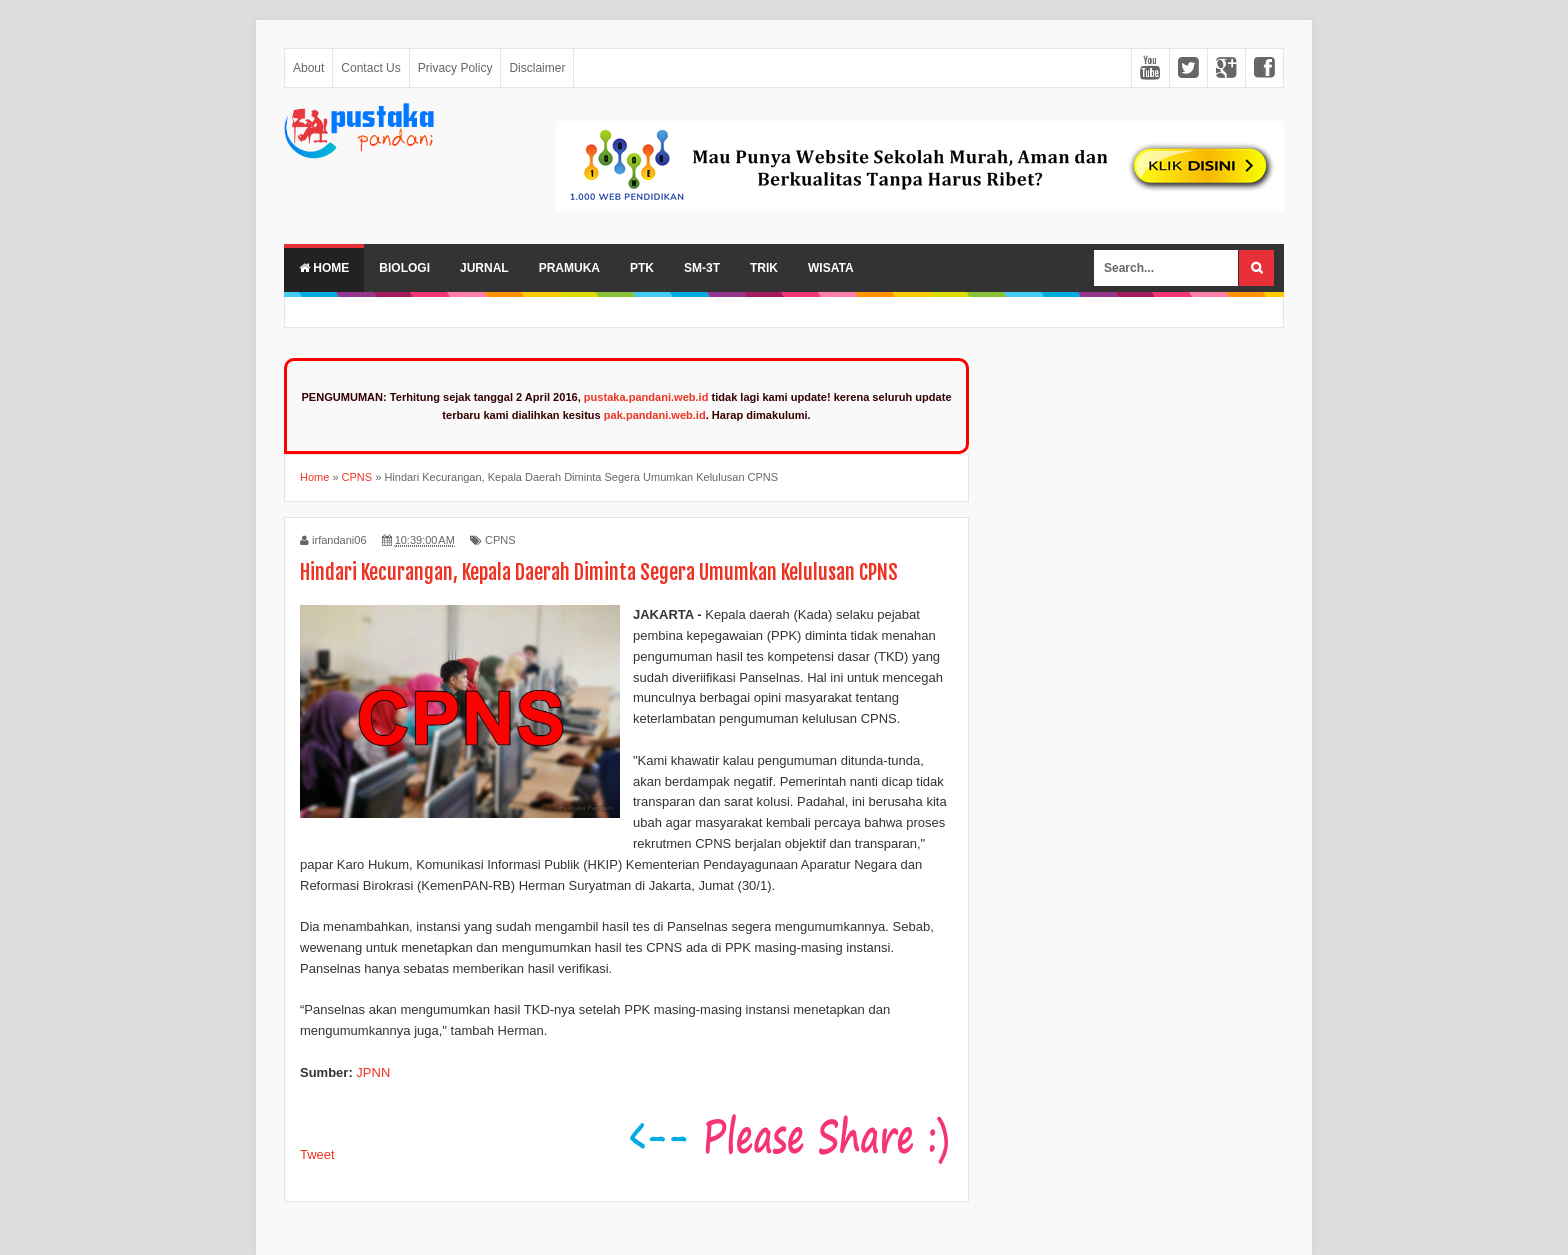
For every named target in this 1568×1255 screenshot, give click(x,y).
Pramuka (569, 268)
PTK (642, 268)
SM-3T (702, 268)
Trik (764, 268)
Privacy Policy (455, 68)
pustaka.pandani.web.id (646, 397)
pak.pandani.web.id (655, 415)
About (308, 68)
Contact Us (370, 68)
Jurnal (484, 268)
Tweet (317, 1154)
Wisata (831, 268)
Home (324, 268)
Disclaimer (537, 68)
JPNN (373, 1072)
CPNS (500, 540)
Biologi (404, 268)
